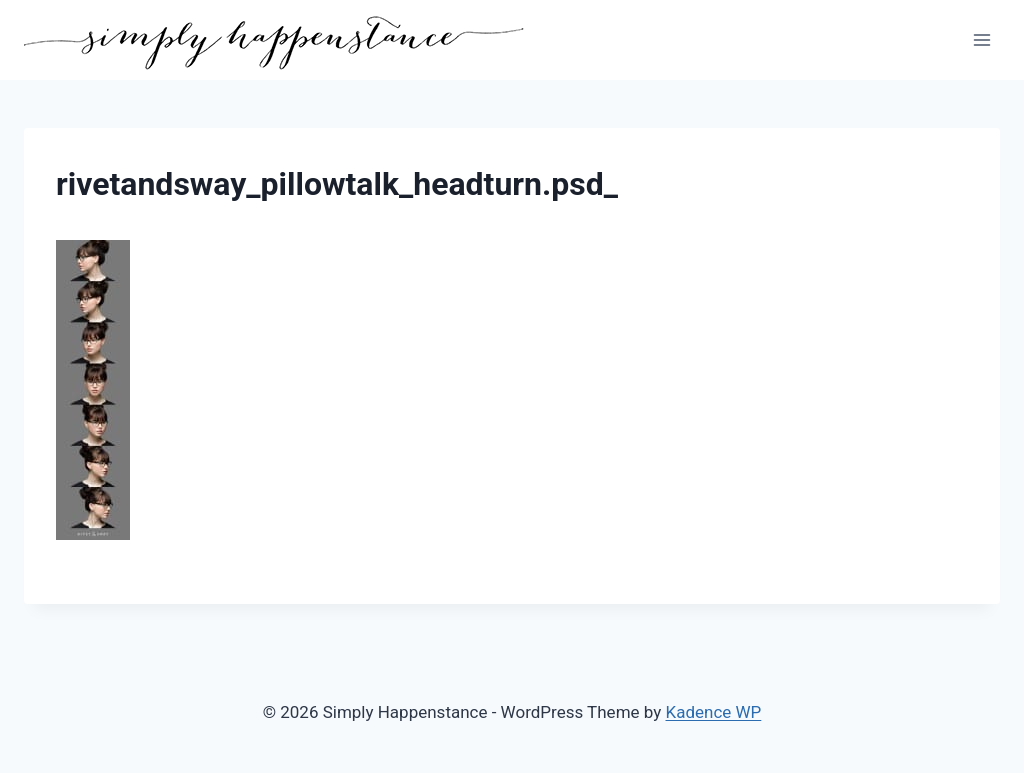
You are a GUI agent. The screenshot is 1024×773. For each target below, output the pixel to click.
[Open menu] (981, 39)
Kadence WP (714, 712)
